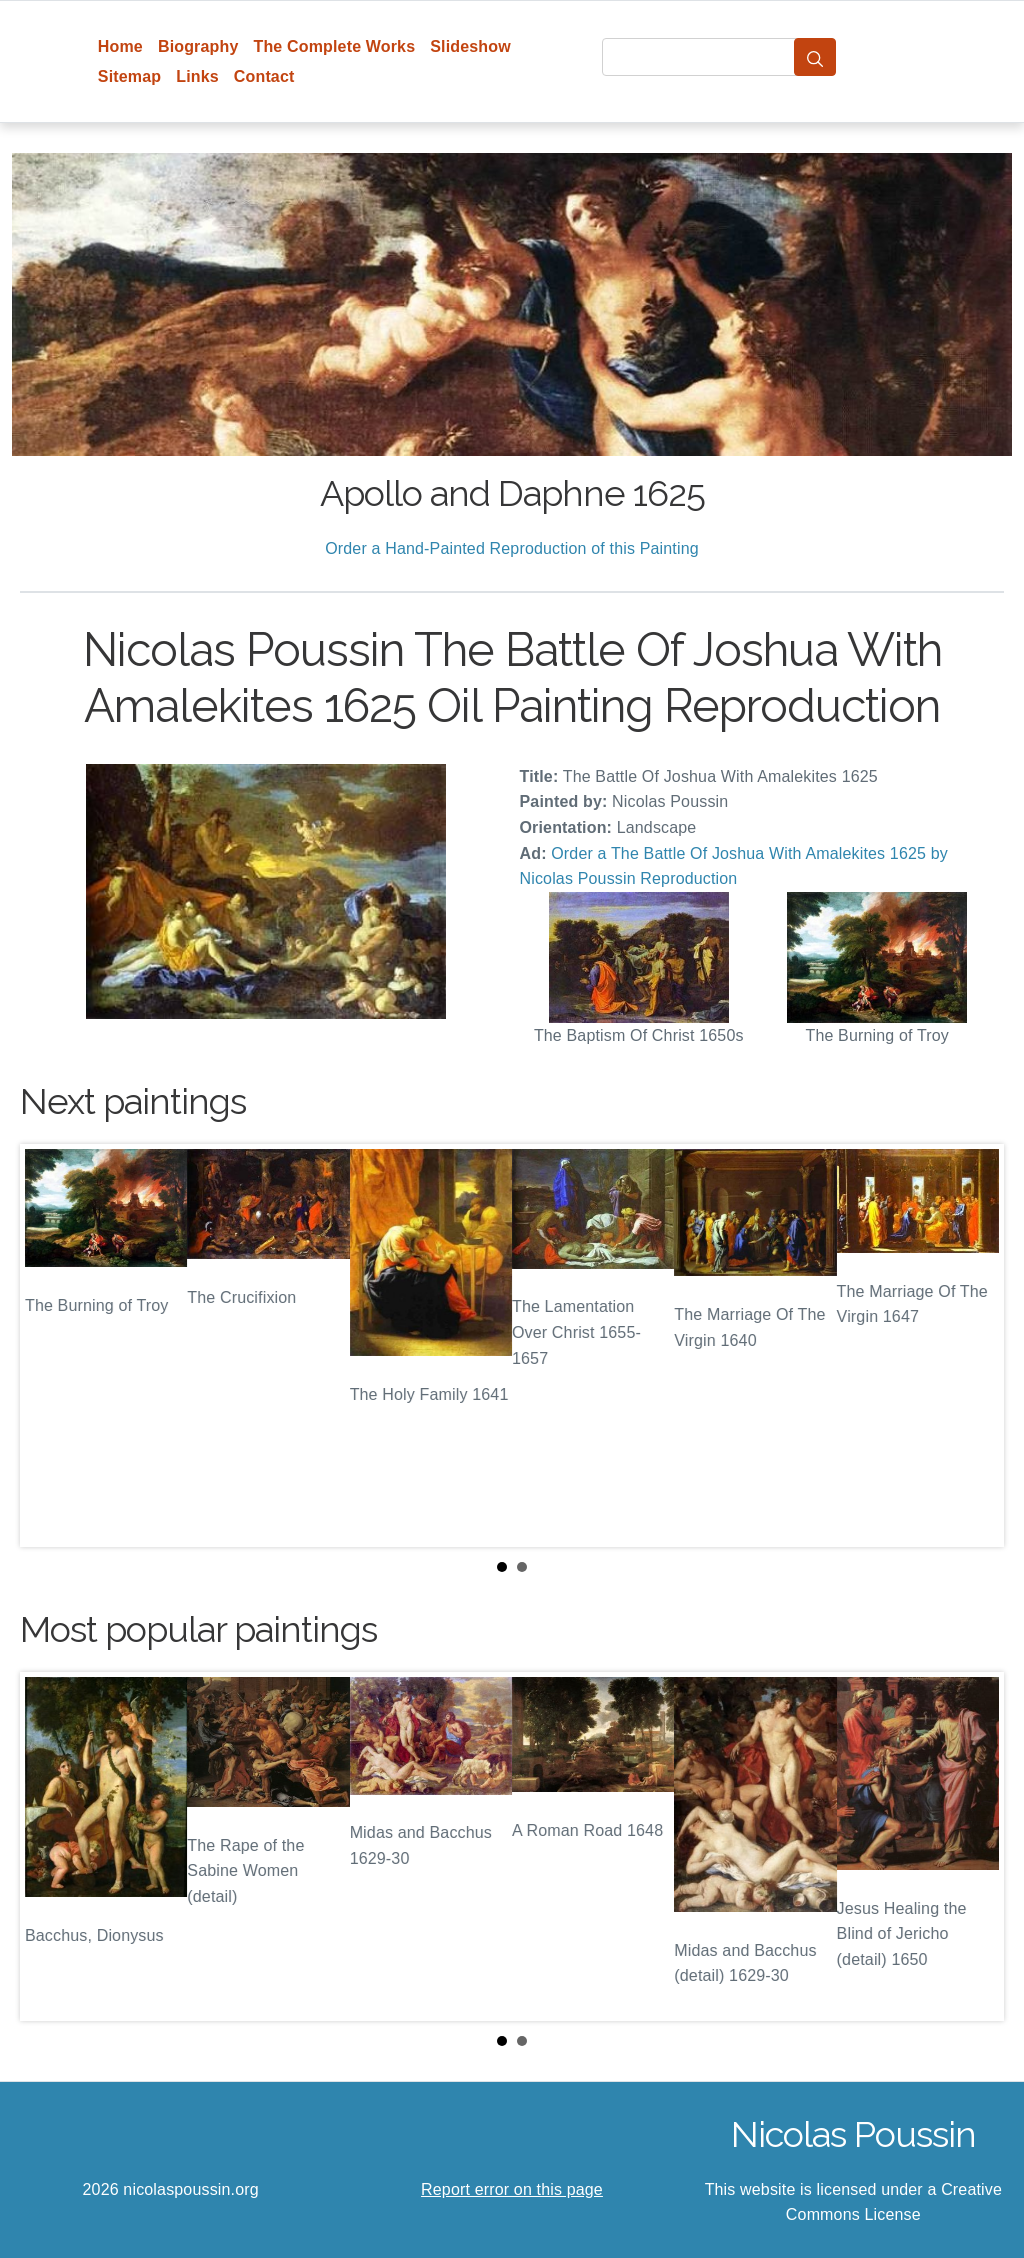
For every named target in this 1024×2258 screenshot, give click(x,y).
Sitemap (129, 76)
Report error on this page (512, 2189)
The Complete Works (334, 46)
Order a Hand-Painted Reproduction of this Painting (512, 548)
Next (973, 1345)
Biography (198, 46)
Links (197, 76)
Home (120, 46)
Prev (51, 1345)
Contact (264, 76)
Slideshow (470, 46)
